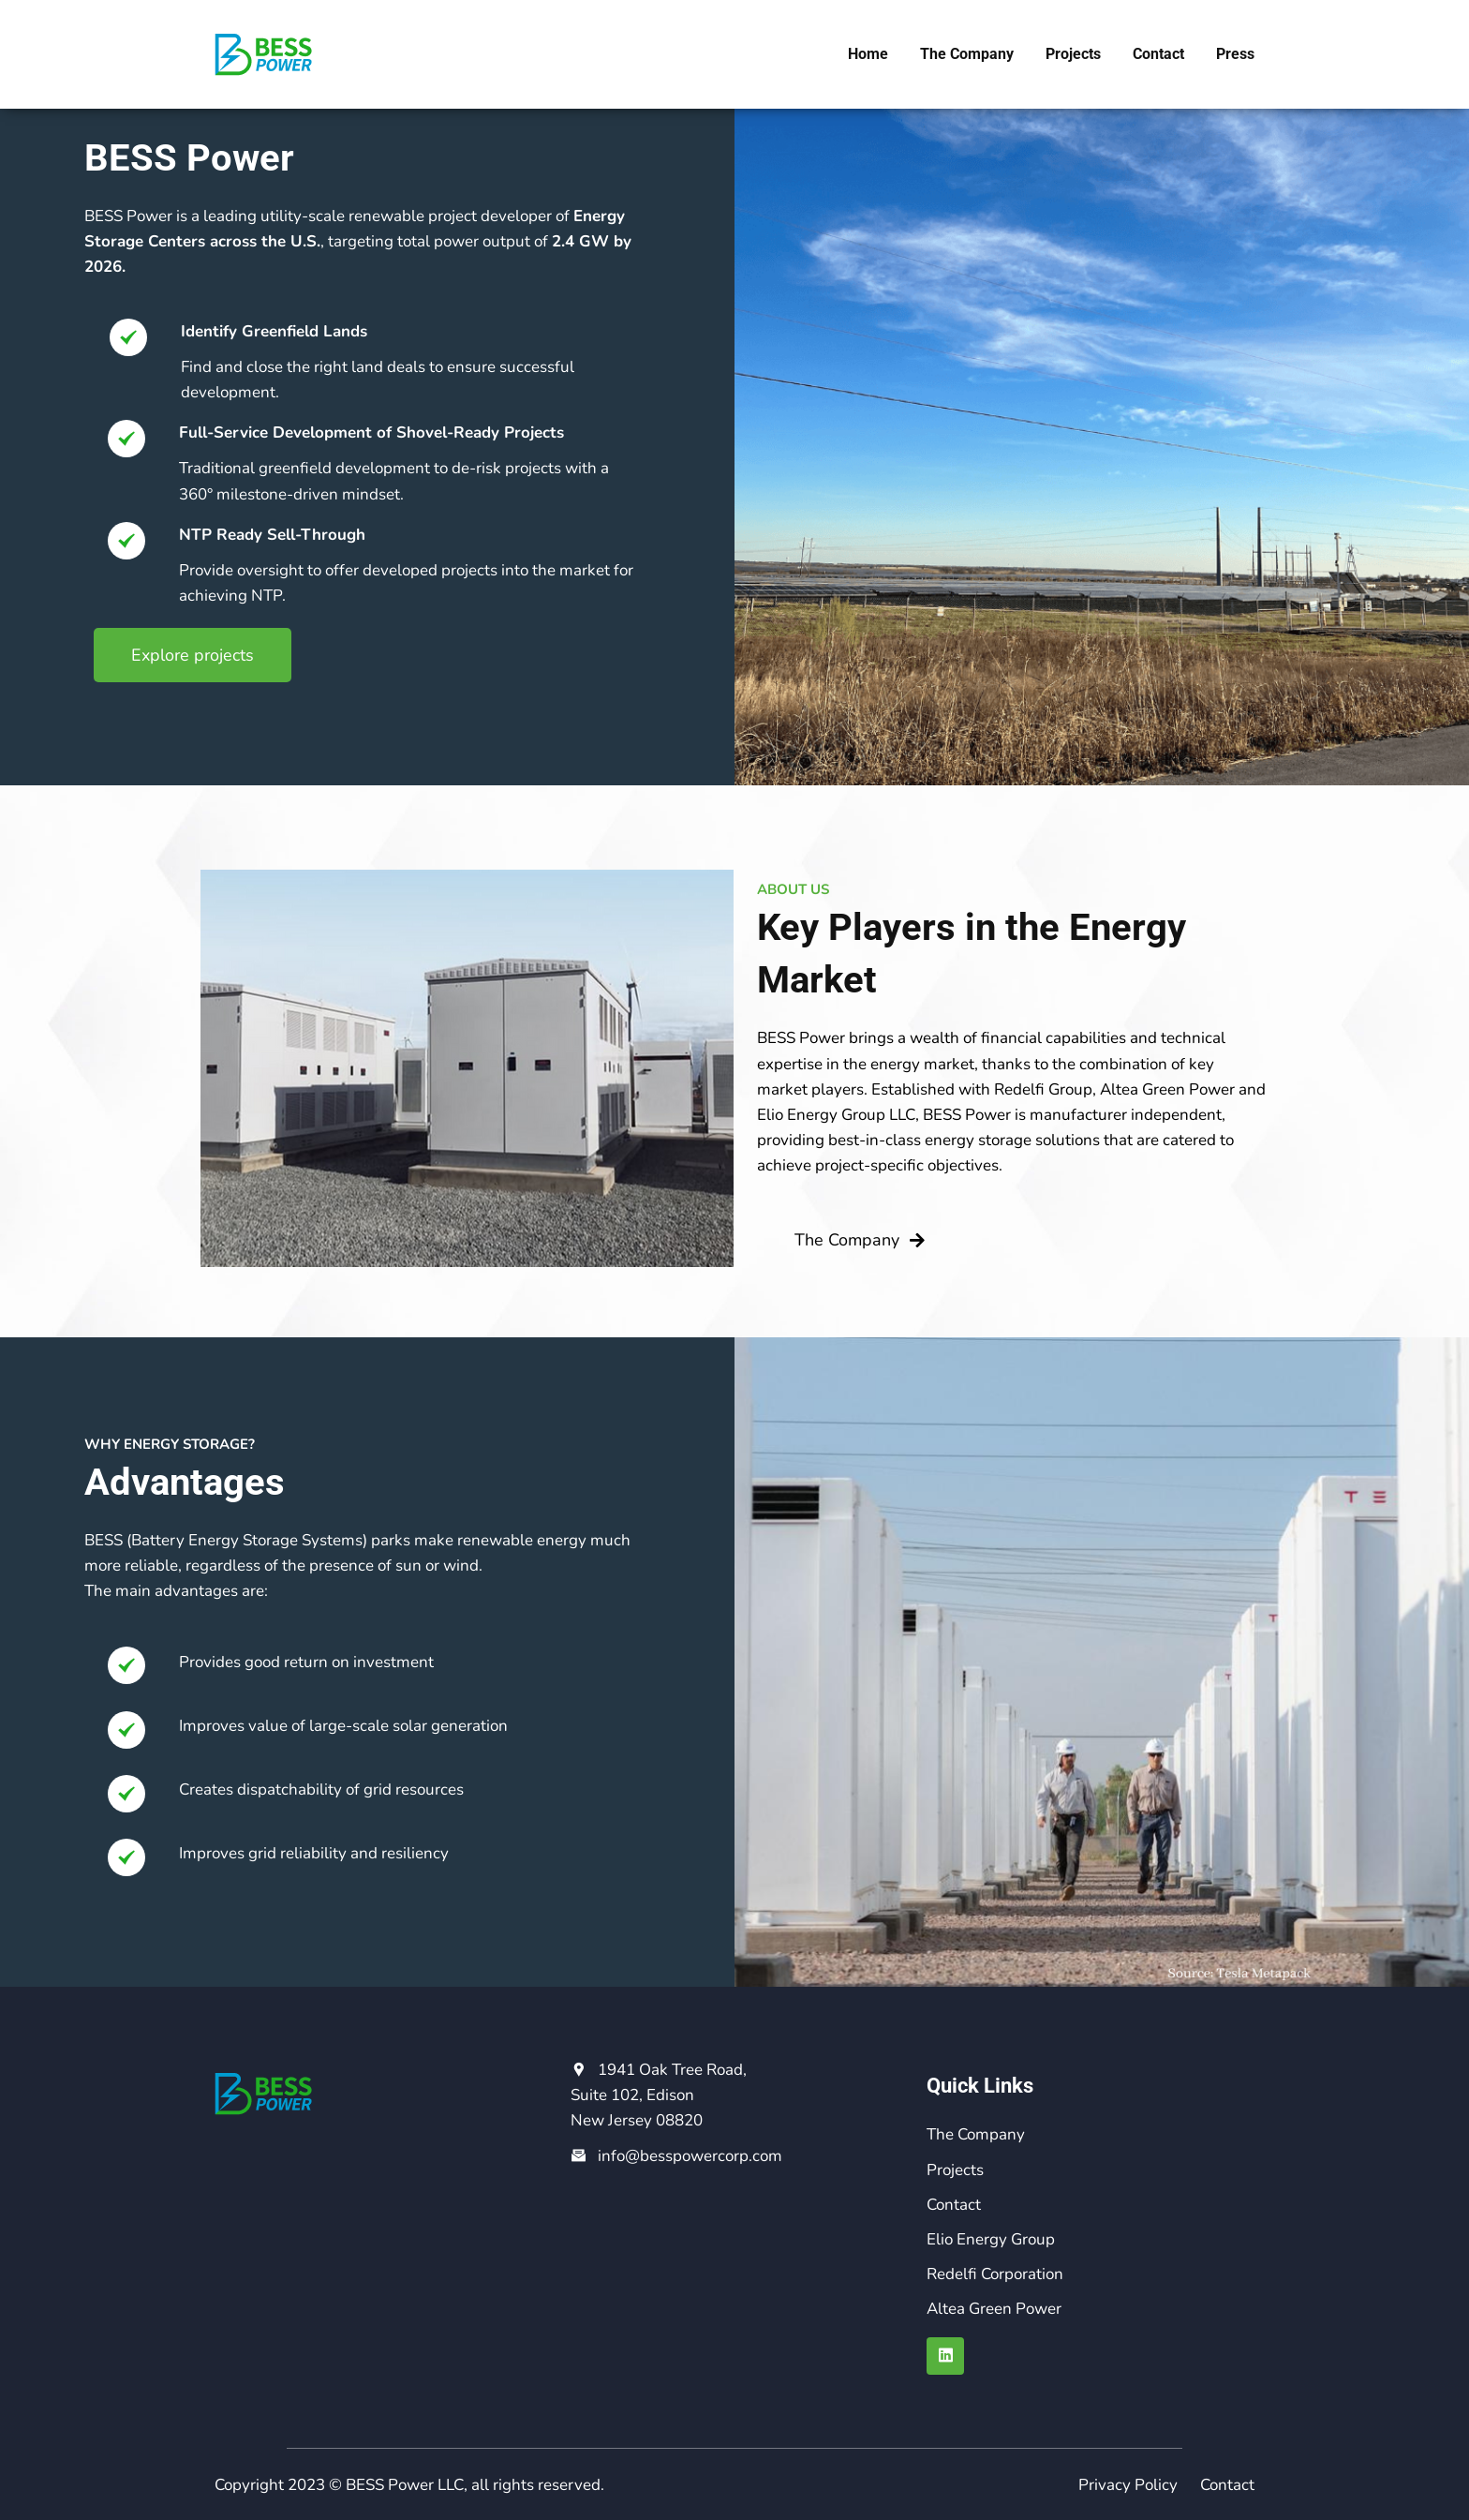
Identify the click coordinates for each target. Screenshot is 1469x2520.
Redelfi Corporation (995, 2274)
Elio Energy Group (991, 2239)
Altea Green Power (994, 2308)
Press (1235, 54)
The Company (967, 54)
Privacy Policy (1128, 2485)
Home (868, 54)
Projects (1073, 54)
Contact (1158, 54)
